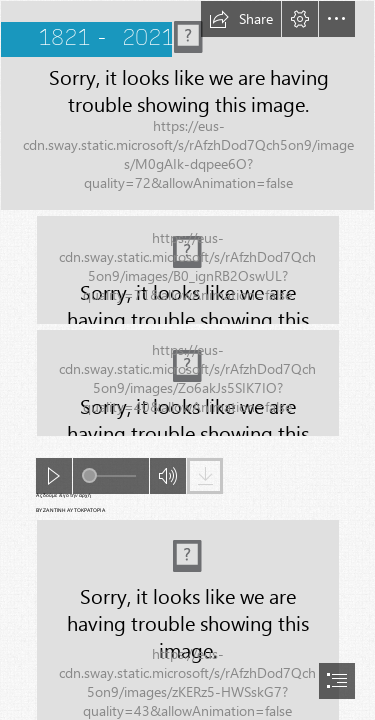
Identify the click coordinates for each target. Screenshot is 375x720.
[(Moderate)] (188, 270)
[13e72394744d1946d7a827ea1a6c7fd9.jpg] (187, 105)
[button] (241, 19)
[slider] (109, 476)
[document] (187, 360)
